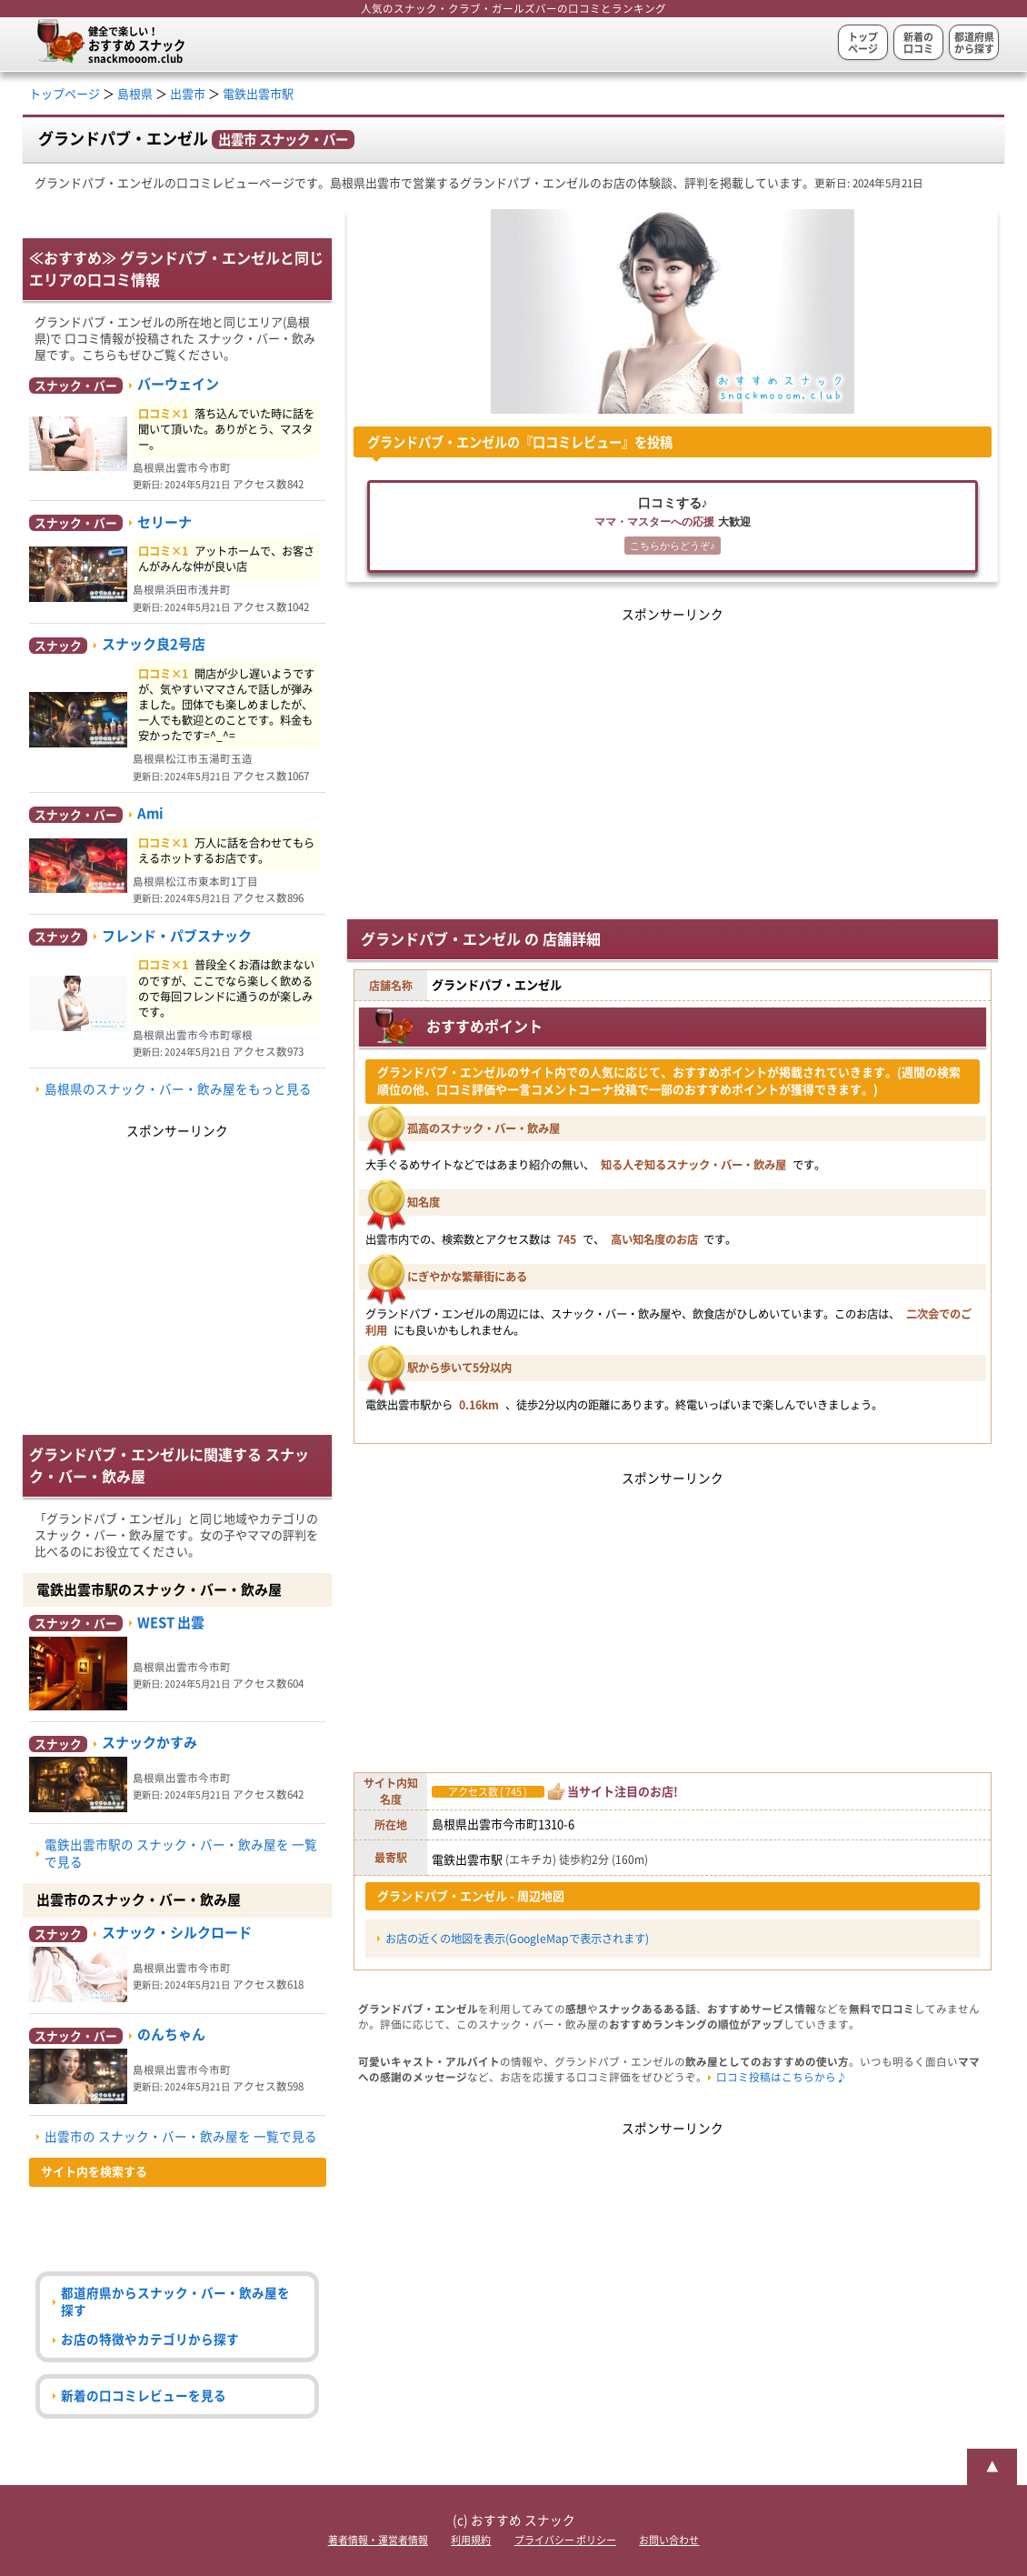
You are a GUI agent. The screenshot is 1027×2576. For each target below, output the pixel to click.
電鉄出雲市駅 (258, 94)
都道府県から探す (974, 43)
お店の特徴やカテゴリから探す (150, 2339)
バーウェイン (178, 384)
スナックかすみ (149, 1742)
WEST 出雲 (170, 1622)
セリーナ (164, 522)
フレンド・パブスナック (177, 936)
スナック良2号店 (153, 644)
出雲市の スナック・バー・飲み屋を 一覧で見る (181, 2136)
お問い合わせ (669, 2540)
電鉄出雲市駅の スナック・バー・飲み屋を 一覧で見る (181, 1854)
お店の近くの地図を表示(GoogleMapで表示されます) (517, 1938)
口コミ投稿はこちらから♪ (781, 2077)
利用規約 (471, 2540)
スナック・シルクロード (177, 1933)
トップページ (863, 43)
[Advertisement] (673, 753)
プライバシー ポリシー (565, 2540)
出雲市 (187, 94)
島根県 (135, 94)
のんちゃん (171, 2034)
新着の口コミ (918, 43)
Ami (150, 813)
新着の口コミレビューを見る (143, 2396)
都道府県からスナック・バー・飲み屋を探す (175, 2302)
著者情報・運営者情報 (378, 2540)
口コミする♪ (672, 527)
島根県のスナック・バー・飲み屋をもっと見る (178, 1089)
